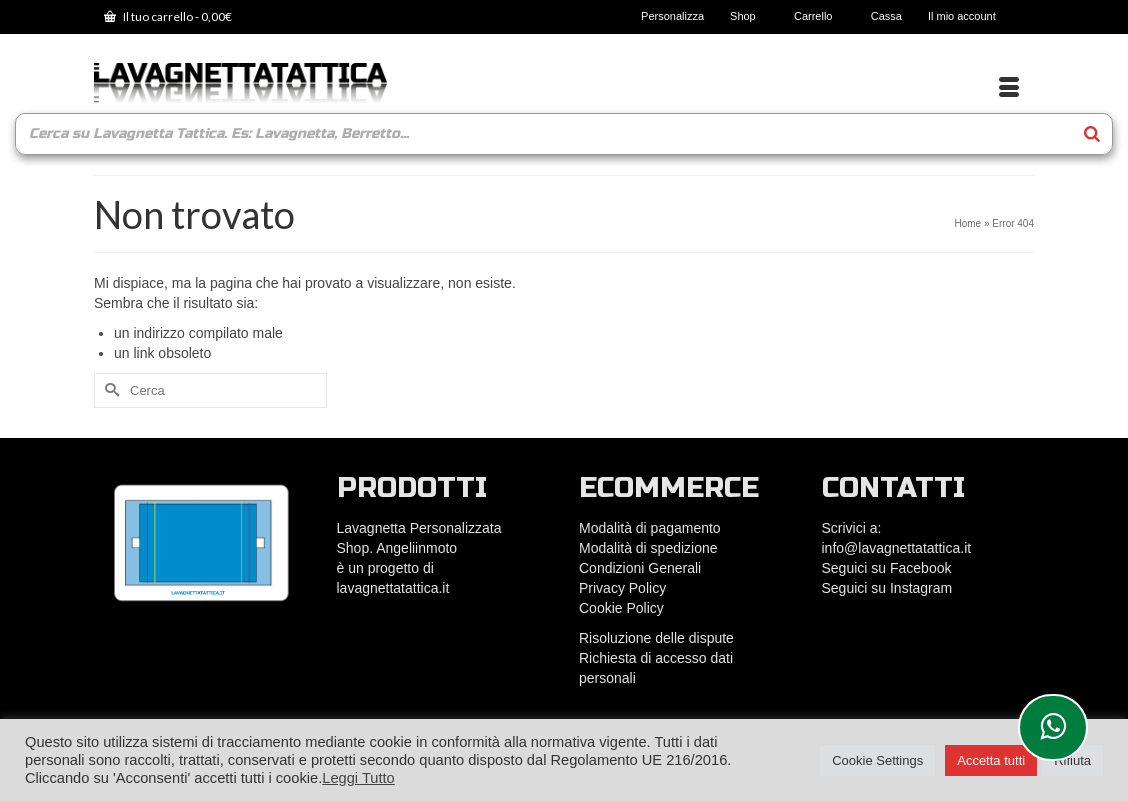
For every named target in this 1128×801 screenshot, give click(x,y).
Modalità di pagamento (650, 528)
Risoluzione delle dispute (656, 638)
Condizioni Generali (640, 568)
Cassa (886, 16)
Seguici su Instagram (887, 588)
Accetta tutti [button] (991, 760)
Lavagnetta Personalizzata (419, 528)
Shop (749, 16)
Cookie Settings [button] (877, 760)
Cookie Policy (621, 608)
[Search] (1092, 134)
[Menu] (1009, 88)
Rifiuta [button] (1072, 760)
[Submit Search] (109, 390)
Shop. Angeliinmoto (399, 548)
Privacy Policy (622, 588)
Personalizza (672, 16)
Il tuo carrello (168, 16)
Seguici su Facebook (887, 568)
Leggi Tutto (358, 778)
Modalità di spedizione (648, 548)
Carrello (819, 16)
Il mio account (968, 16)
